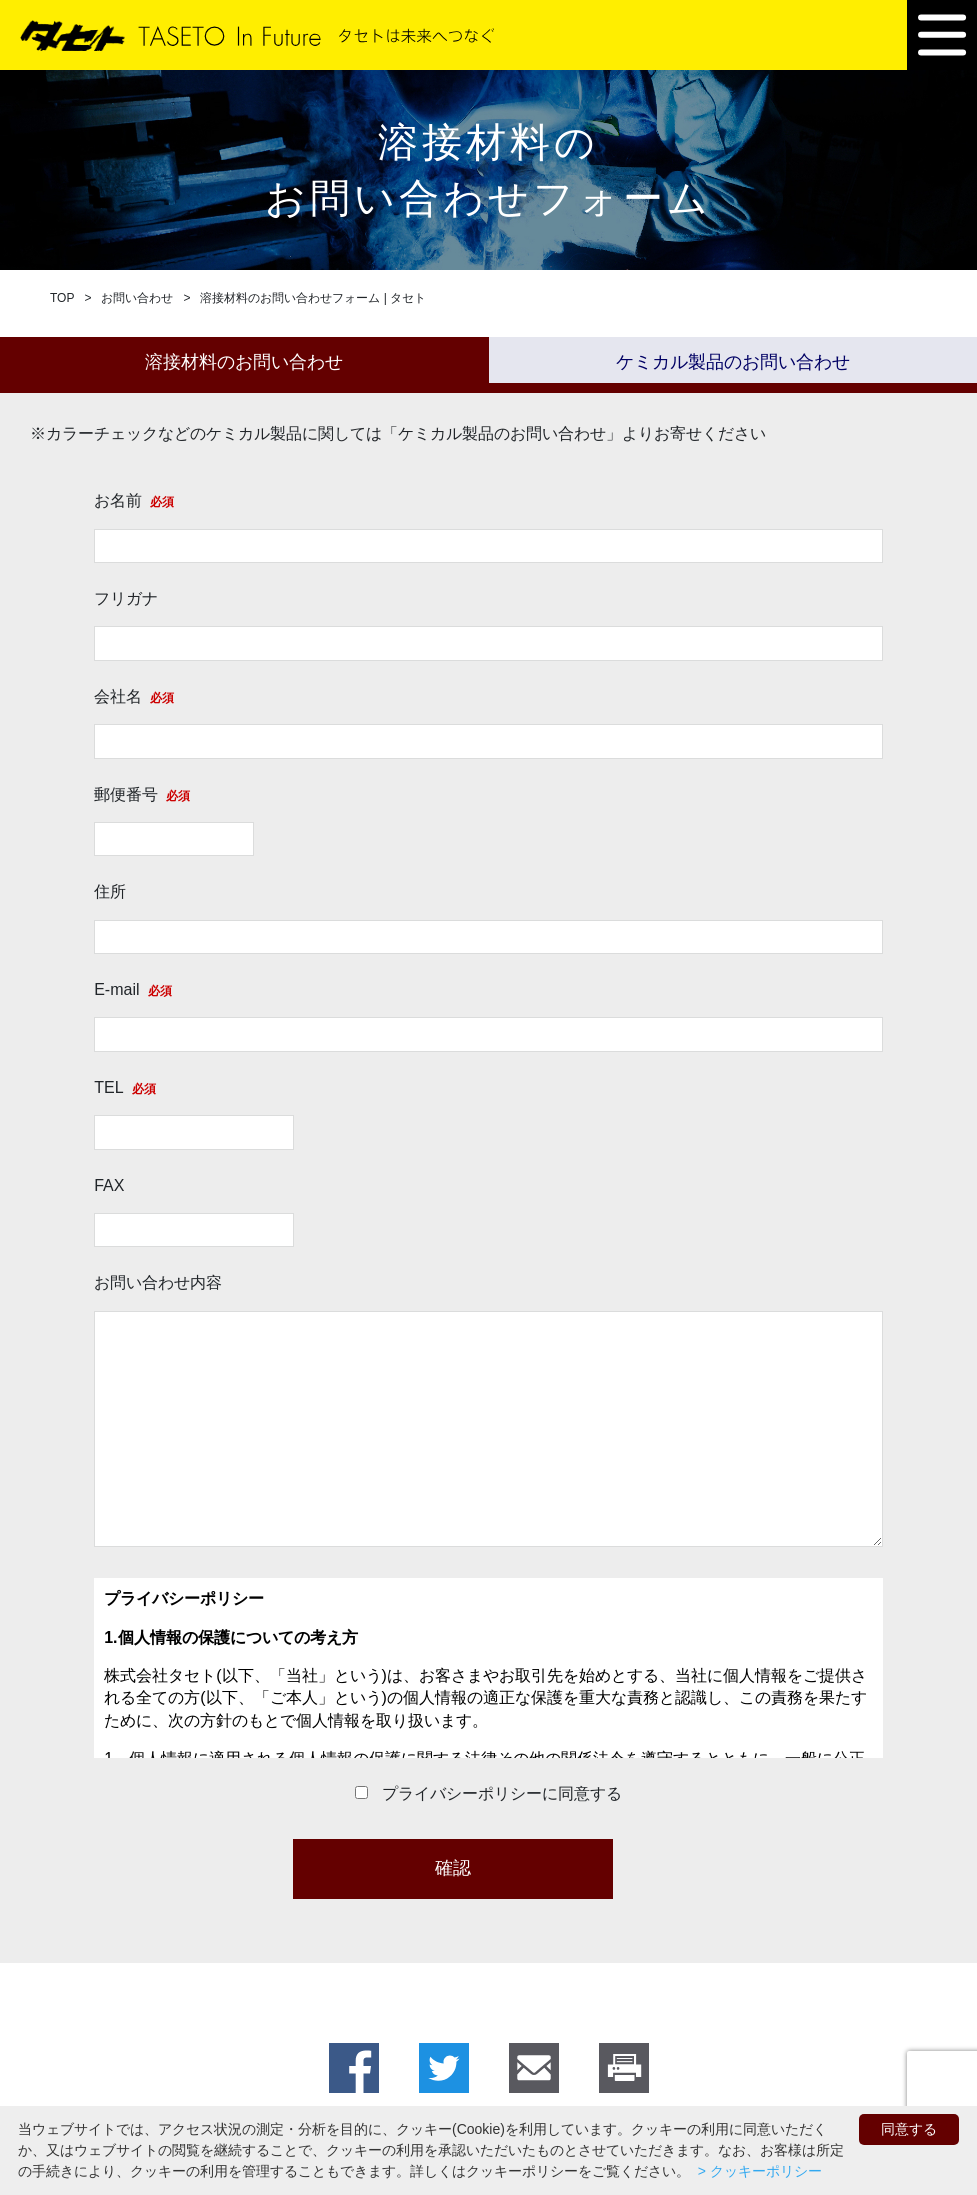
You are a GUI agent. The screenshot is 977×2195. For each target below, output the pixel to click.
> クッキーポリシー (758, 2171)
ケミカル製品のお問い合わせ (733, 362)
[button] (942, 35)
